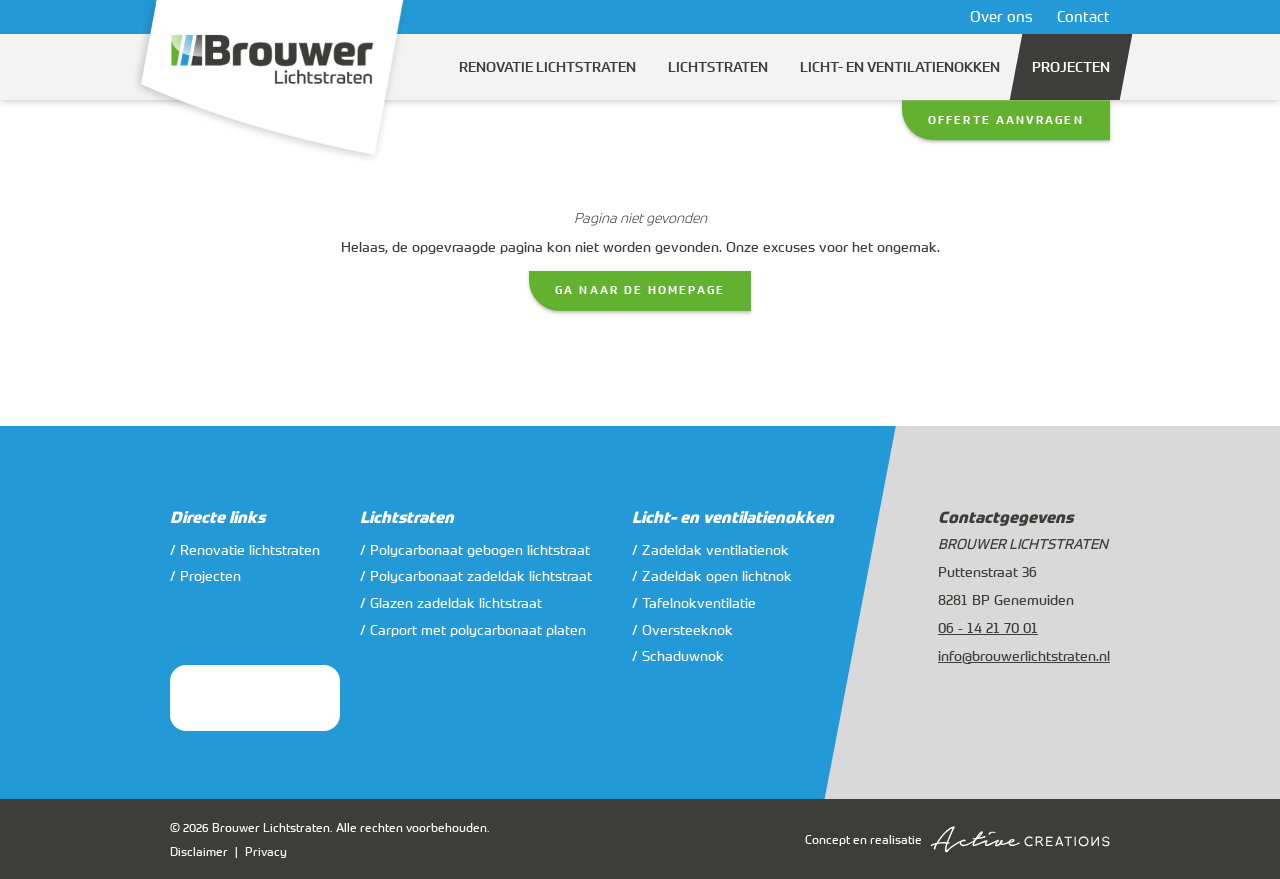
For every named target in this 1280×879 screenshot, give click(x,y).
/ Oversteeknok (682, 629)
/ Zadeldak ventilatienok (710, 549)
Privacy (266, 851)
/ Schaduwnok (678, 655)
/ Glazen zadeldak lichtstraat (451, 602)
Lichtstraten (718, 67)
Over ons (1001, 16)
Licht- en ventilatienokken (900, 67)
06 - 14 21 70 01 (988, 627)
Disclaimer (199, 851)
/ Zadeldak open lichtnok (712, 575)
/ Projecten (205, 575)
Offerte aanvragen (1006, 120)
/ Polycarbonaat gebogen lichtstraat (475, 549)
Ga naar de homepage (640, 290)
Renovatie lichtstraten (547, 67)
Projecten (1071, 67)
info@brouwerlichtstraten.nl (1024, 655)
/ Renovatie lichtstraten (245, 549)
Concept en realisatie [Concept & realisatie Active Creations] (957, 839)
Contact (1083, 16)
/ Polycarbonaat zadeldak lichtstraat (476, 575)
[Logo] (272, 83)
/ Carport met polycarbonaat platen (473, 629)
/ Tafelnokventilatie (694, 602)
